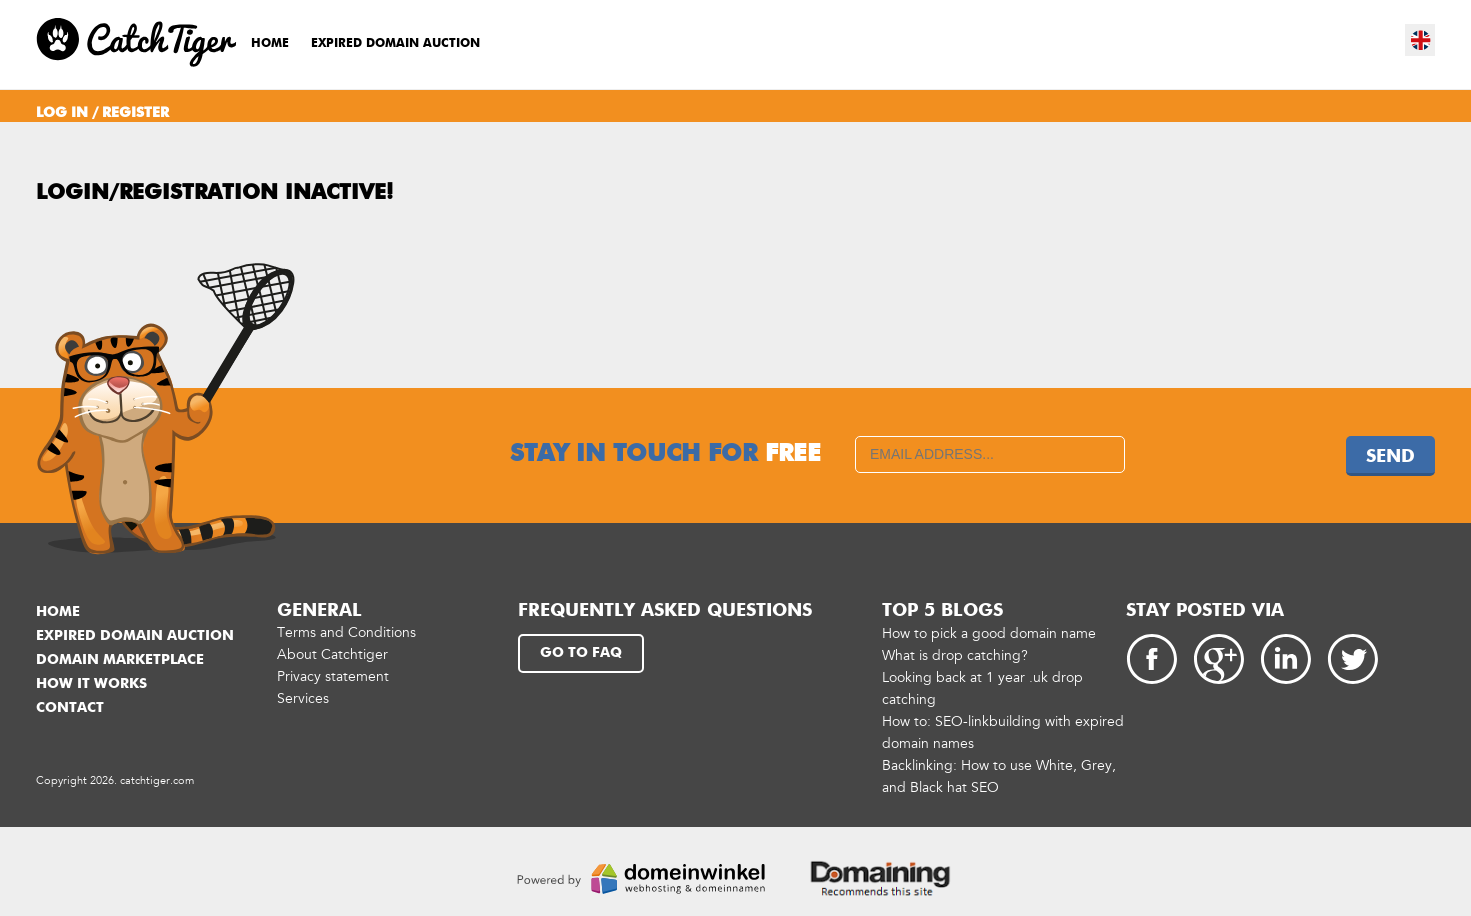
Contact (70, 708)
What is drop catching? (955, 655)
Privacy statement (333, 676)
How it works (91, 684)
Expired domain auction (395, 44)
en (1421, 40)
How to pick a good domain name (989, 633)
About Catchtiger (332, 654)
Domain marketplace (120, 660)
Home (270, 44)
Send (1390, 457)
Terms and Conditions (346, 632)
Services (303, 698)
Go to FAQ (581, 653)
